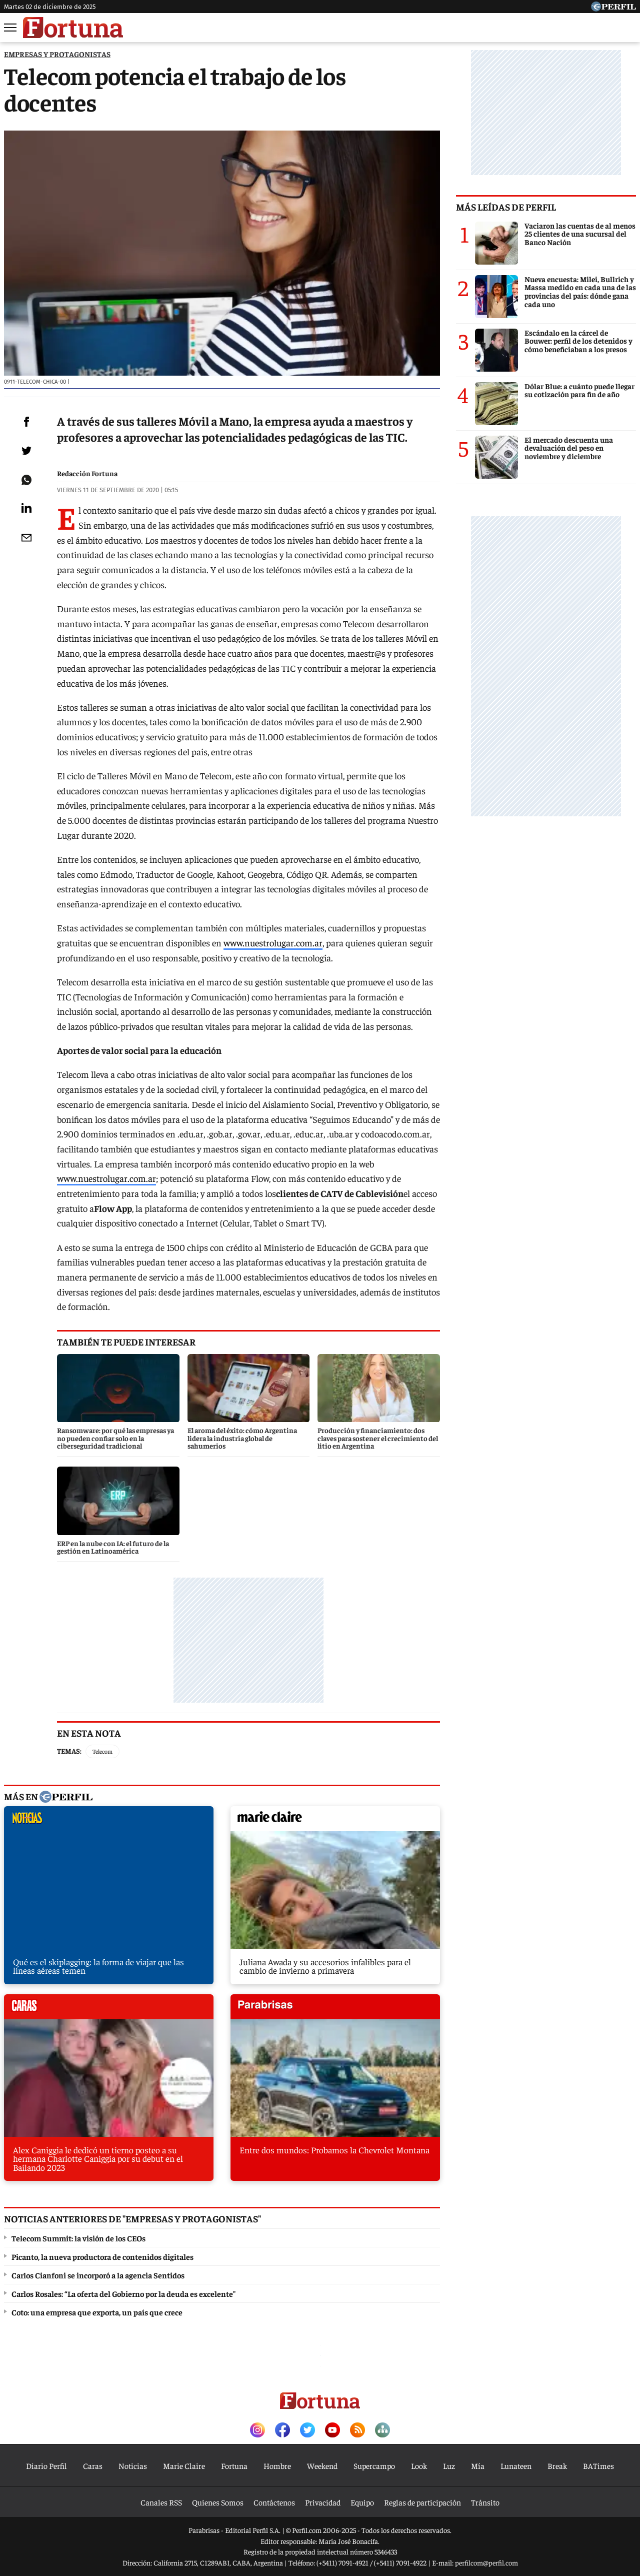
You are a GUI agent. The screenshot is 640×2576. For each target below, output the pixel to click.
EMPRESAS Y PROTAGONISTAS (57, 54)
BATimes (598, 2465)
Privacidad (322, 2502)
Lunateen (516, 2465)
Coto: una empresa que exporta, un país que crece (97, 2312)
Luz (449, 2465)
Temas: (69, 1750)
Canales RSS (161, 2502)
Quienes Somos (218, 2502)
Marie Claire (184, 2465)
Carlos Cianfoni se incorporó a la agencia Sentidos (98, 2275)
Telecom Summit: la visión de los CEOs (79, 2238)
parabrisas (335, 2009)
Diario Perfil (46, 2465)
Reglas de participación (422, 2502)
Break (557, 2465)
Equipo (362, 2502)
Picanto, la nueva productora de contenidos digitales (103, 2256)
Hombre (277, 2465)
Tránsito (485, 2502)
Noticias (132, 2465)
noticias (109, 1821)
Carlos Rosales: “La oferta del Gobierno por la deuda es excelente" (124, 2293)
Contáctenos (274, 2502)
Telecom (102, 1751)
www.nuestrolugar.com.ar (273, 942)
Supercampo (374, 2465)
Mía (477, 2465)
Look (419, 2465)
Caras (92, 2465)
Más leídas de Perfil (506, 207)
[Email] (27, 538)
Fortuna (234, 2465)
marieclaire (335, 1821)
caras (109, 2009)
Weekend (322, 2465)
